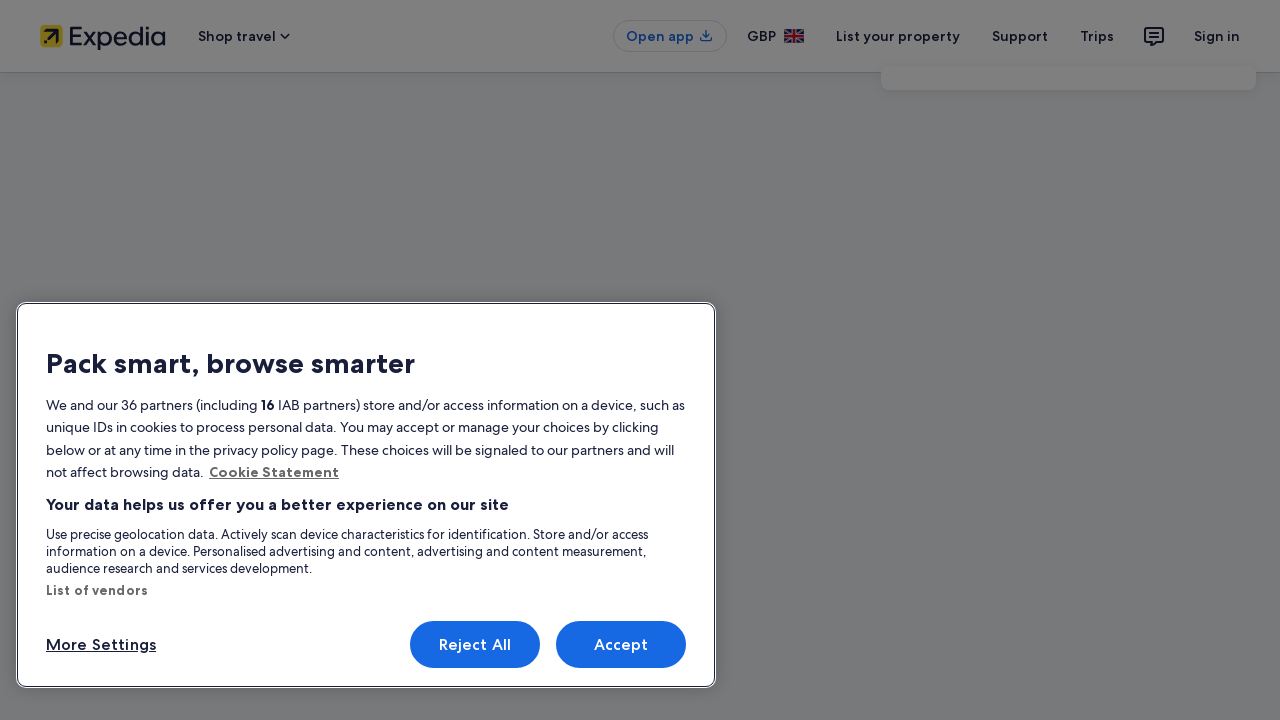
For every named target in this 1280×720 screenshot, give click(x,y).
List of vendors (97, 590)
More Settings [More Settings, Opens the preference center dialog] (101, 644)
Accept (621, 644)
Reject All (475, 644)
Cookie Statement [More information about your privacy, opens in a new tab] (274, 472)
